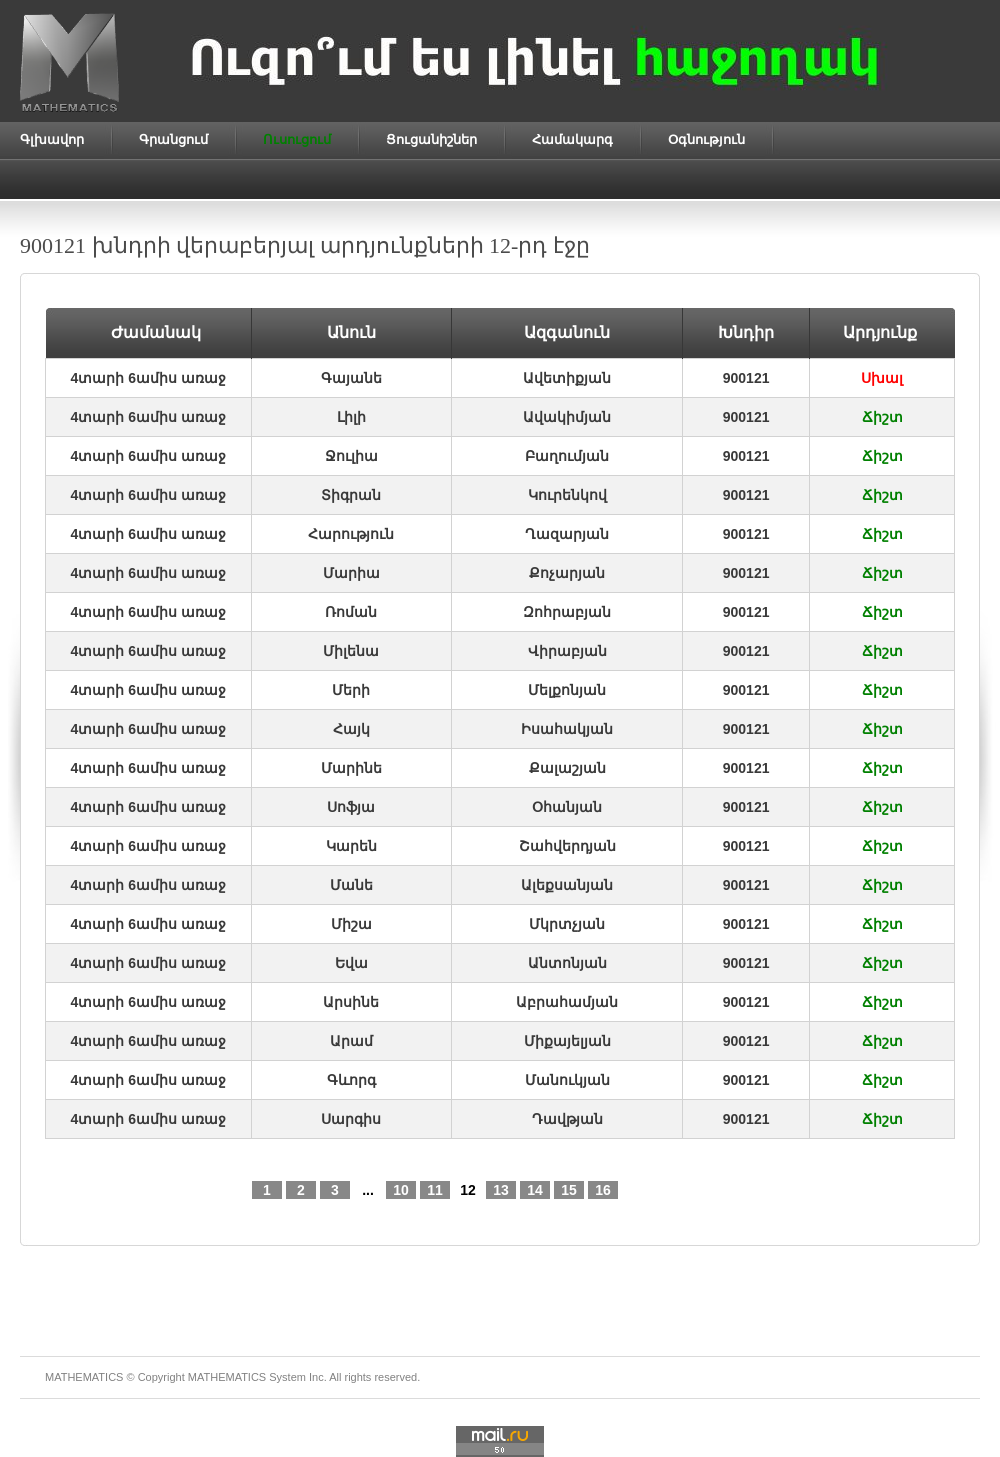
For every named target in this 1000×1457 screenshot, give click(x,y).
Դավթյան (567, 1119)
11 (435, 1190)
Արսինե (351, 1002)
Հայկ (351, 729)
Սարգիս (351, 1119)
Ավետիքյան (567, 378)
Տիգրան (351, 495)
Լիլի (351, 417)
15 (569, 1190)
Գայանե (351, 378)
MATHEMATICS (227, 1377)
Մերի (351, 690)
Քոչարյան (567, 573)
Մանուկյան (567, 1080)
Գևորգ (351, 1080)
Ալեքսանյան (567, 885)
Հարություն (351, 534)
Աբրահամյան (567, 1002)
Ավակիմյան (567, 417)
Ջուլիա (351, 456)
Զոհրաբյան (567, 612)
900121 (746, 378)
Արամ (351, 1041)
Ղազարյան (567, 534)
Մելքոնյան (567, 690)
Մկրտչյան (567, 924)
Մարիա (351, 573)
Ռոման (351, 612)
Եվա (351, 963)
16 (603, 1190)
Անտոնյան (567, 963)
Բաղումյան (567, 456)
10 (401, 1190)
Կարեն (351, 846)
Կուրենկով (567, 495)
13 (501, 1190)
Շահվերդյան (567, 846)
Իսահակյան (567, 729)
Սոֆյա (351, 807)
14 (535, 1190)
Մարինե (351, 768)
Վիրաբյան (567, 651)
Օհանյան (567, 807)
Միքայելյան (567, 1041)
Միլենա (351, 651)
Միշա (351, 924)
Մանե (351, 885)
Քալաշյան (567, 768)
